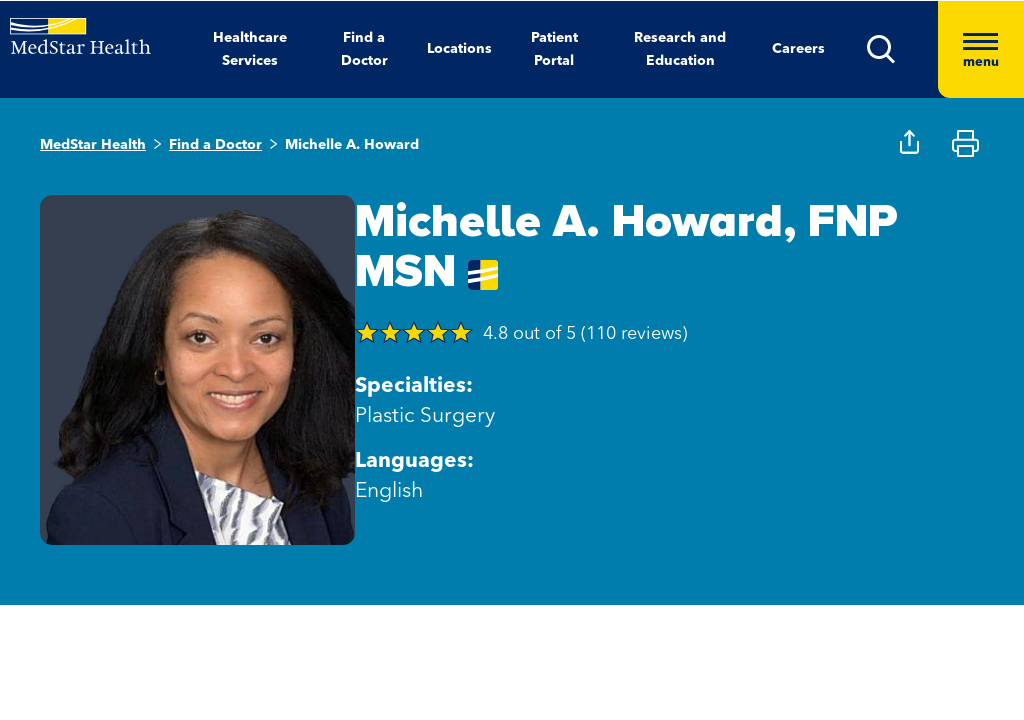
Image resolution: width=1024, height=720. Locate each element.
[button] (902, 49)
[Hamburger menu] (981, 49)
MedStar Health (93, 145)
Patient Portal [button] (554, 49)
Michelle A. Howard (352, 145)
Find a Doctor (215, 145)
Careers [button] (798, 49)
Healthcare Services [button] (250, 49)
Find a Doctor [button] (364, 49)
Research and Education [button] (680, 49)
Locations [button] (459, 49)
